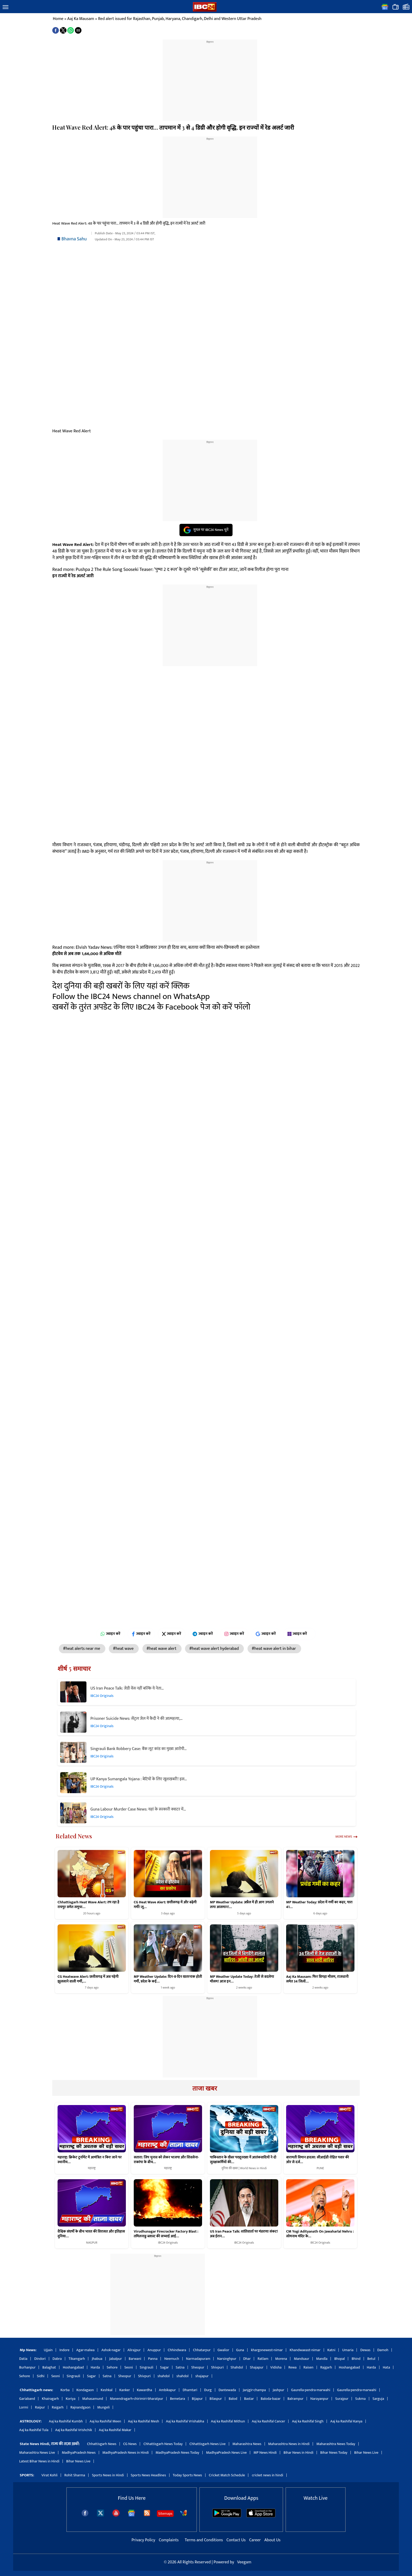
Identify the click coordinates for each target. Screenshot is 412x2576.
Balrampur (295, 2399)
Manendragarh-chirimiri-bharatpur (136, 2399)
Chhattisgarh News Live (207, 2444)
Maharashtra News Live (37, 2453)
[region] (210, 77)
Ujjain (48, 2350)
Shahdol (237, 2367)
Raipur (40, 2407)
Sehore (112, 2367)
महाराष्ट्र (91, 2168)
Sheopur (197, 2367)
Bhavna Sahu (74, 239)
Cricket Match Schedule (227, 2475)
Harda (95, 2367)
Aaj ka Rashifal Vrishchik (73, 2430)
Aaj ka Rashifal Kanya (346, 2421)
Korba (65, 2390)
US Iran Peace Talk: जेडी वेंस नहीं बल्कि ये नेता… (127, 1688)
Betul (371, 2359)
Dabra (57, 2359)
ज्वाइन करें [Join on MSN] (299, 1634)
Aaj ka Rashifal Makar (115, 2430)
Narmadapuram (198, 2359)
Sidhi (40, 2376)
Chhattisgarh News (101, 2444)
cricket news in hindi (267, 2475)
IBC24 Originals (102, 1696)
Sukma (360, 2399)
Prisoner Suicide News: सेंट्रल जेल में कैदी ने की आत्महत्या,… (136, 1719)
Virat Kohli (50, 2475)
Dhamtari (190, 2390)
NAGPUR (91, 2242)
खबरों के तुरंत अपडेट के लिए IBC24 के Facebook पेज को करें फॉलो (151, 1007)
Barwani (135, 2359)
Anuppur (154, 2350)
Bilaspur (215, 2399)
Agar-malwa (85, 2350)
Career (255, 2540)
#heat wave (124, 1648)
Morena (281, 2359)
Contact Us (236, 2540)
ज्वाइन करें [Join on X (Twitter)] (171, 1634)
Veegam (244, 2562)
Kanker (124, 2390)
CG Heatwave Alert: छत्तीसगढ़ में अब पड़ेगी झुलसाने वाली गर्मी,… (88, 1979)
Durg (208, 2390)
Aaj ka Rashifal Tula (33, 2430)
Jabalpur (115, 2359)
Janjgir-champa (254, 2390)
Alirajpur (134, 2350)
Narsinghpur (226, 2359)
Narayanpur (319, 2399)
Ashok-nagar (111, 2350)
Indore (64, 2350)
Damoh (382, 2350)
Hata (386, 2367)
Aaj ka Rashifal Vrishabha (185, 2421)
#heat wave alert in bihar (274, 1648)
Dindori (40, 2359)
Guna (240, 2350)
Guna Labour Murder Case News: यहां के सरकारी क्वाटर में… (138, 1809)
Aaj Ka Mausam (80, 18)
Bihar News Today (333, 2453)
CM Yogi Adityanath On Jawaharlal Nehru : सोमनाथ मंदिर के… (320, 2234)
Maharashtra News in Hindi (289, 2444)
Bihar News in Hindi (298, 2453)
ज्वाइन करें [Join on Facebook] (141, 1634)
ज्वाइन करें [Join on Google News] (266, 1634)
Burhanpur (27, 2367)
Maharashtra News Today (335, 2444)
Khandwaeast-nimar (305, 2350)
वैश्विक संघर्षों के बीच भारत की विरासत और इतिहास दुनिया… (91, 2234)
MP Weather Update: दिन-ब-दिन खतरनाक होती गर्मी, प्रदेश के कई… (168, 1979)
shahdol (164, 2376)
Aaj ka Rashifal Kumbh (66, 2421)
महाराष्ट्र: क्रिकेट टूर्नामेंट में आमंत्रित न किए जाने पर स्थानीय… (90, 2159)
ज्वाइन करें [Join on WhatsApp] (110, 1634)
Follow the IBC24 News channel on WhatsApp (131, 996)
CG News (130, 2444)
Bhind (356, 2359)
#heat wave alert (162, 1648)
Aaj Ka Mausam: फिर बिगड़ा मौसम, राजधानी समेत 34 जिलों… (317, 1979)
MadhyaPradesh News (79, 2453)
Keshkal (106, 2390)
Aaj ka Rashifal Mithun (228, 2421)
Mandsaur (301, 2359)
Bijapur (197, 2399)
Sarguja (378, 2399)
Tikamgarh (77, 2359)
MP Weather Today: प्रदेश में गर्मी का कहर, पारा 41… (319, 1904)
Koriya (70, 2399)
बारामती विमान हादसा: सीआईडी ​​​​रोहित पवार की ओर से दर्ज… (317, 2159)
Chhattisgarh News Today (163, 2444)
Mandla (321, 2359)
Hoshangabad (73, 2367)
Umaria (347, 2350)
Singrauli (146, 2367)
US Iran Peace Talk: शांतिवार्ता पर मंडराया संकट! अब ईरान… (244, 2234)
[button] (5, 7)
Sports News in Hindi (108, 2475)
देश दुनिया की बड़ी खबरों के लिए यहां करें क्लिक (120, 986)
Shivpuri (217, 2367)
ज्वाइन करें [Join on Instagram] (234, 1634)
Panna (152, 2359)
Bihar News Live (366, 2453)
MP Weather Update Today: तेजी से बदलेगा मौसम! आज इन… (242, 1979)
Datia (23, 2359)
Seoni (128, 2367)
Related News (74, 1836)
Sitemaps (165, 2514)
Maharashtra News (247, 2444)
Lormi (23, 2407)
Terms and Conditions (204, 2540)
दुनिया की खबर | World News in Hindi (244, 2168)
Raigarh (58, 2407)
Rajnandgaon (80, 2407)
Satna (180, 2367)
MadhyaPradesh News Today (177, 2453)
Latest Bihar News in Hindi (39, 2461)
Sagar (164, 2367)
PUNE (320, 2168)
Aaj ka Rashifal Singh (307, 2421)
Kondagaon (85, 2390)
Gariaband (27, 2399)
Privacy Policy (143, 2540)
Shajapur (257, 2367)
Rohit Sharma (74, 2475)
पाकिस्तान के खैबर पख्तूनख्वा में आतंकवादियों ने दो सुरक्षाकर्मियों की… (243, 2159)
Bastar (249, 2399)
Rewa (292, 2367)
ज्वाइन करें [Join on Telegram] (203, 1634)
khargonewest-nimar (267, 2350)
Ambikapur (167, 2390)
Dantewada (227, 2390)
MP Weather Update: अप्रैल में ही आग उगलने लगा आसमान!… (242, 1904)
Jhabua (97, 2359)
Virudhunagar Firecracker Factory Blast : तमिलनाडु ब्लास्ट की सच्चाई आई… (166, 2234)
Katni (331, 2350)
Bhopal (339, 2359)
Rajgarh (326, 2367)
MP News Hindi (265, 2453)
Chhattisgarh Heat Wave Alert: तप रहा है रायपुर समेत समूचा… (88, 1904)
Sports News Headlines (148, 2475)
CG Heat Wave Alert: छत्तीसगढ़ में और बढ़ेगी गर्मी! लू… (165, 1904)
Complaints (168, 2540)
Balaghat (49, 2367)
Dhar (247, 2359)
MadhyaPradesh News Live (226, 2453)
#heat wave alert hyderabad (214, 1648)
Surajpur (341, 2399)
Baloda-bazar (271, 2399)
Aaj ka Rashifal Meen (105, 2421)
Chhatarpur (201, 2350)
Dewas (365, 2350)
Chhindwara (177, 2350)
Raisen (308, 2367)
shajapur (202, 2376)
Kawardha (144, 2390)
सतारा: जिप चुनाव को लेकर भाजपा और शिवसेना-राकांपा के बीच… (166, 2159)
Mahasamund (92, 2399)
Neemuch (171, 2359)
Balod (233, 2399)
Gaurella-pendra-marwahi (310, 2390)
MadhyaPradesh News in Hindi (125, 2453)
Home (58, 18)
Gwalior (223, 2350)
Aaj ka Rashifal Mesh (143, 2421)
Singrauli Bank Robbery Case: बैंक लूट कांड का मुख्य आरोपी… (138, 1749)
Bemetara (177, 2399)
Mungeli (103, 2407)
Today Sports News (187, 2475)
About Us (272, 2540)
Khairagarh (50, 2399)
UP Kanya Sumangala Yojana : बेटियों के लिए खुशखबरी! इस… (138, 1779)
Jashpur (278, 2390)
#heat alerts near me (82, 1648)
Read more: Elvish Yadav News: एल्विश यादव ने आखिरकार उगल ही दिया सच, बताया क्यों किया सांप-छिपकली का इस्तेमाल (155, 947)
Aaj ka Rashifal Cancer (268, 2421)
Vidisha (276, 2367)
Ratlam (263, 2359)
